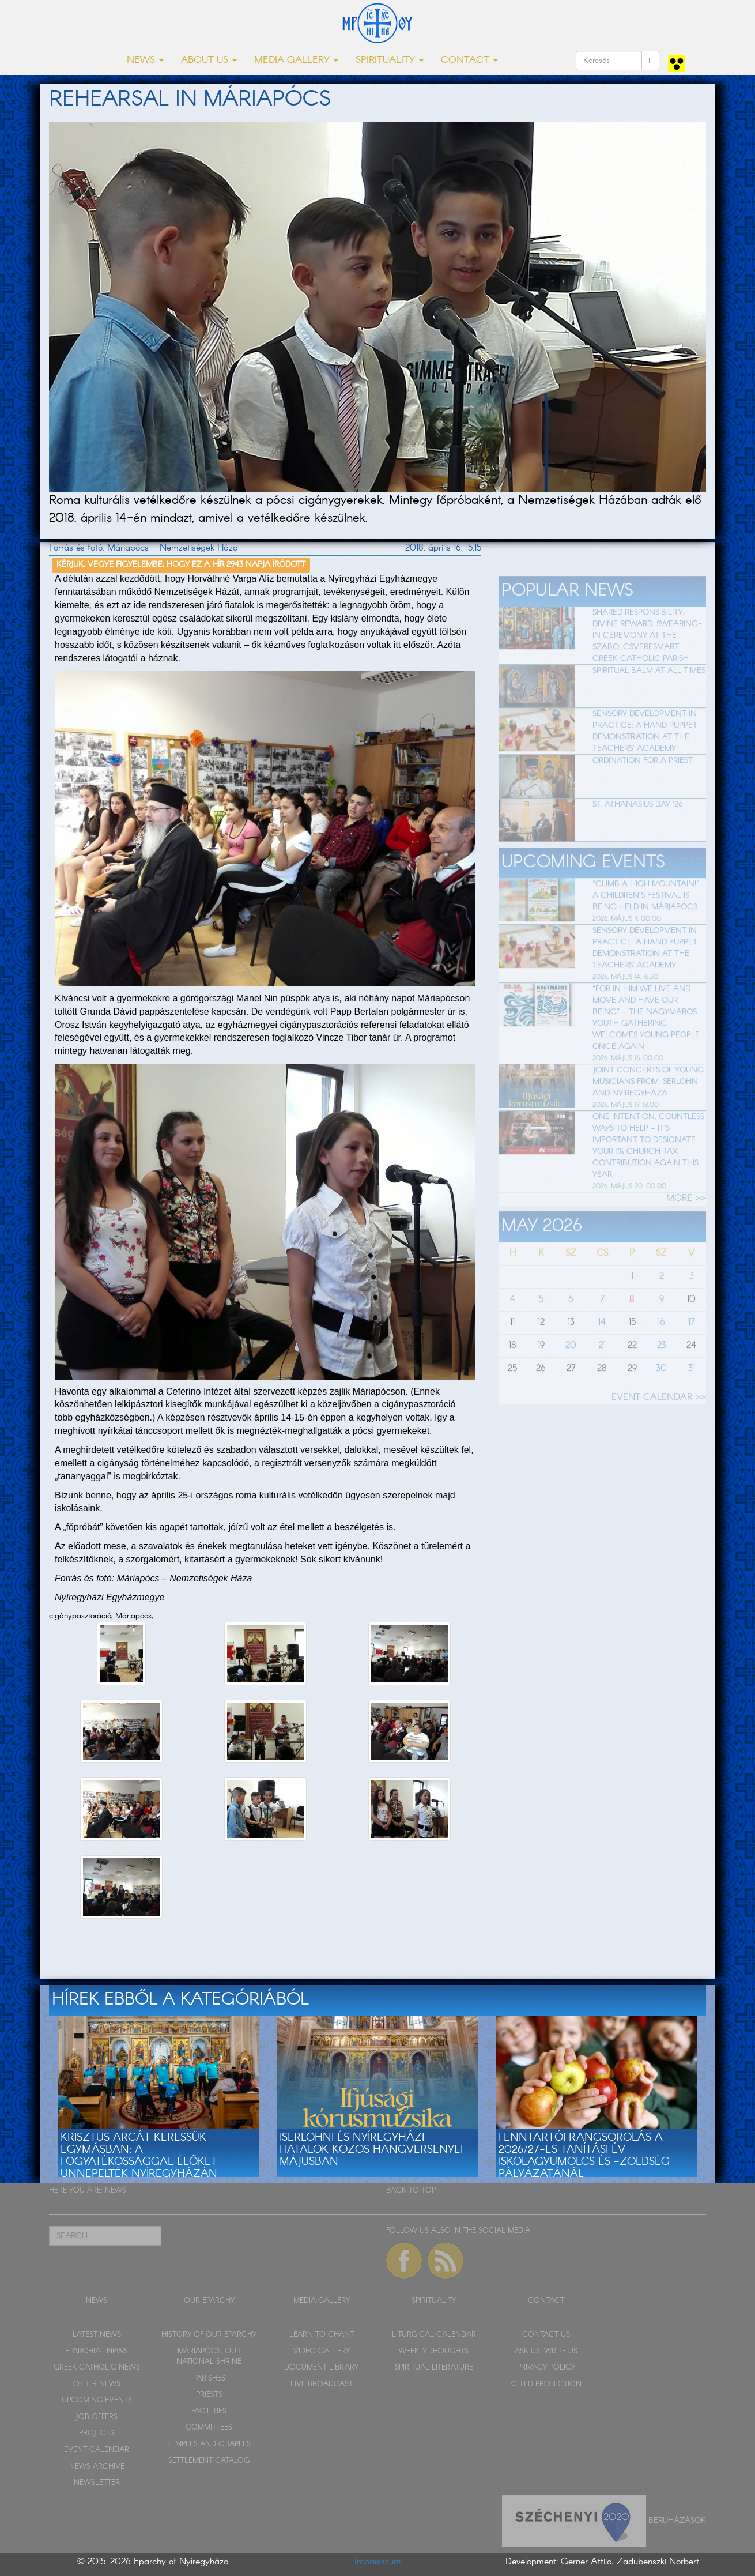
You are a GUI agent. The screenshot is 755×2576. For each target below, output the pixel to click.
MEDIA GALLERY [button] (296, 60)
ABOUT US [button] (209, 60)
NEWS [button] (145, 60)
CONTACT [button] (469, 60)
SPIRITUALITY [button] (390, 60)
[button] (704, 60)
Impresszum (377, 2562)
